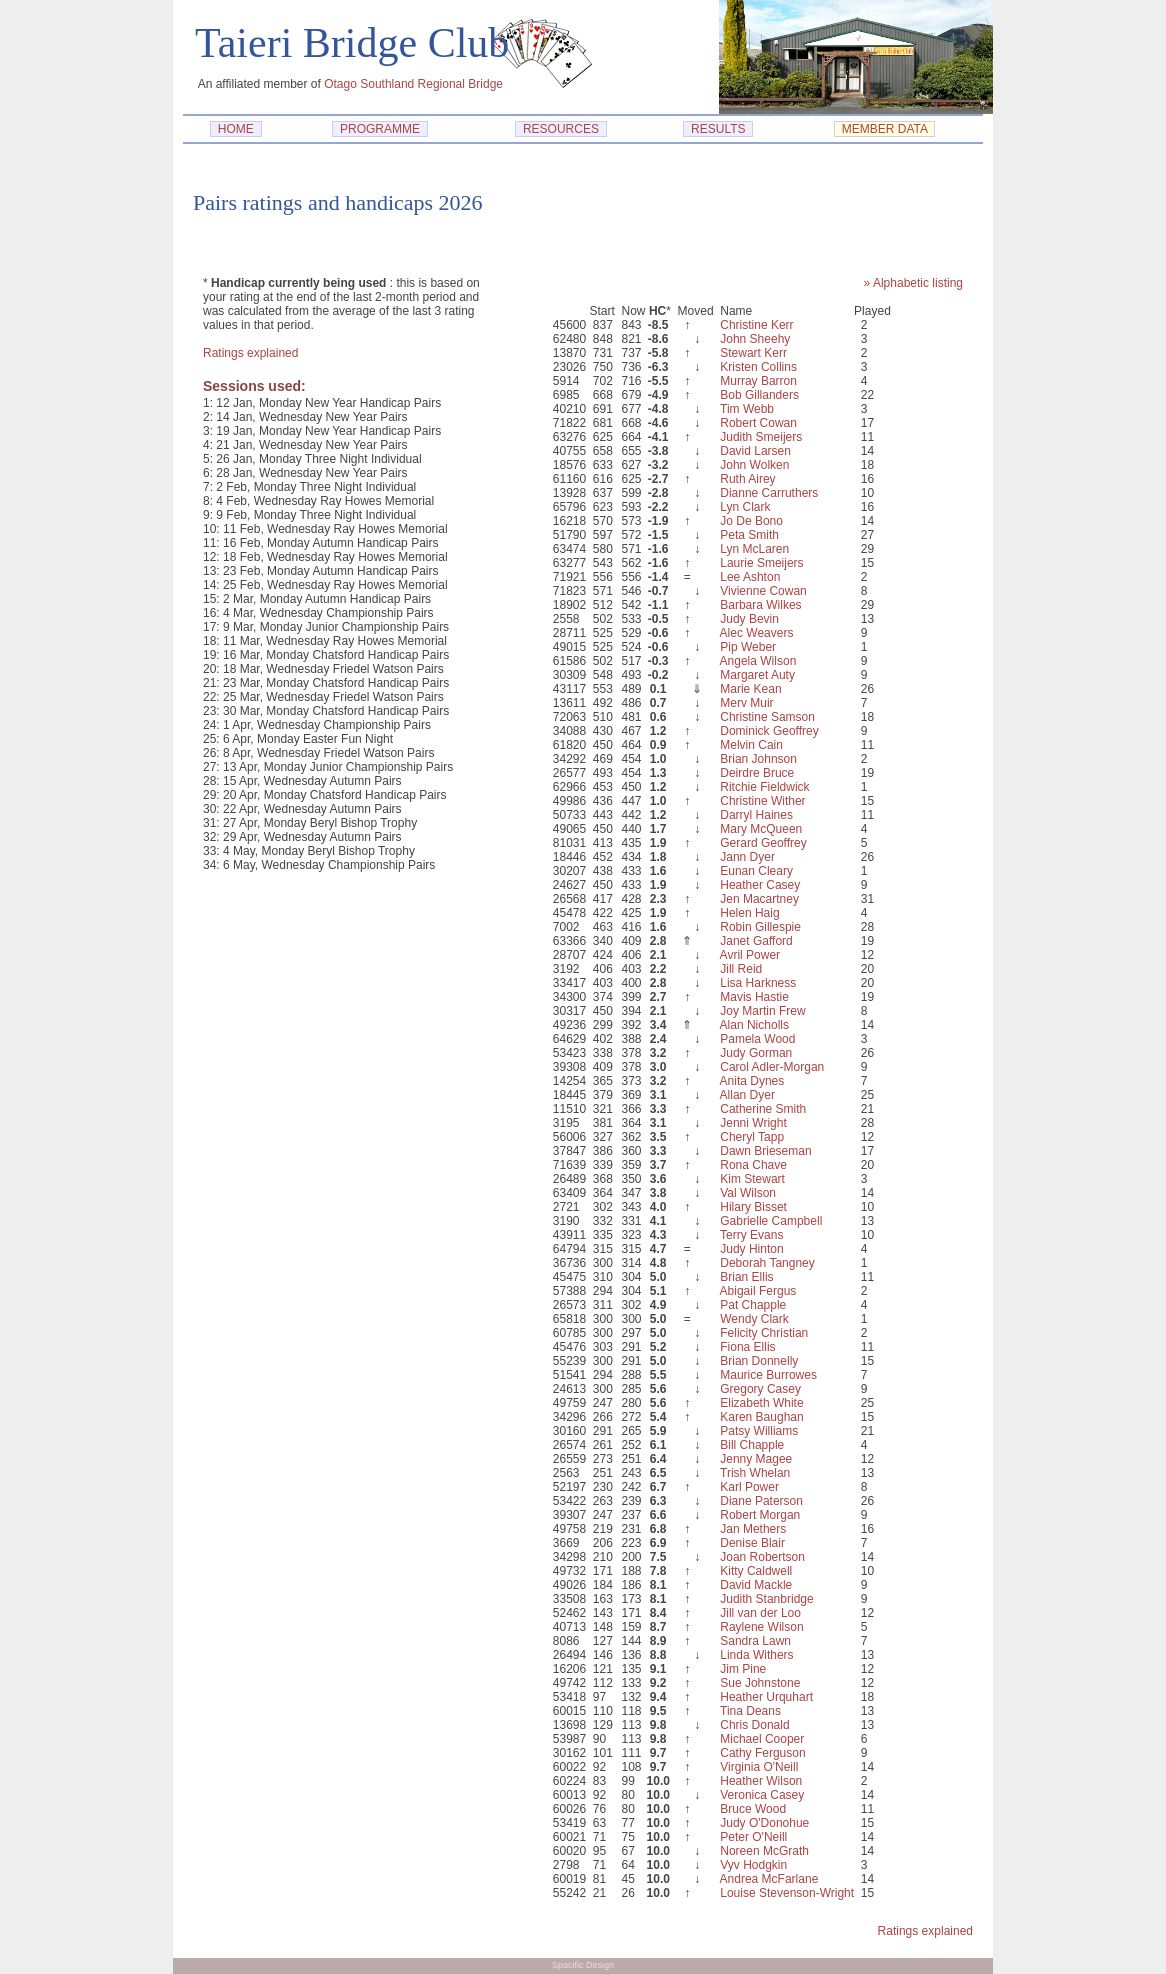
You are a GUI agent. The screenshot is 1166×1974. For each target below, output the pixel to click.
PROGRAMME (379, 129)
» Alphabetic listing (913, 283)
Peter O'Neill (753, 1837)
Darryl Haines (756, 815)
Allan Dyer (747, 1095)
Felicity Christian (764, 1333)
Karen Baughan (761, 1417)
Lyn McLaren (754, 549)
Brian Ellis (746, 1277)
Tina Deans (750, 1711)
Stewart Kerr (753, 353)
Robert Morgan (760, 1515)
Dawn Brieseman (765, 1151)
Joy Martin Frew (762, 1011)
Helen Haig (749, 913)
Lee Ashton (750, 577)
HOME (235, 129)
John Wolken (754, 465)
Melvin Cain (751, 745)
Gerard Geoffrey (763, 843)
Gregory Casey (760, 1389)
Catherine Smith (763, 1109)
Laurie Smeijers (761, 563)
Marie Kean (750, 689)
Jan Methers (753, 1529)
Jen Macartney (759, 899)
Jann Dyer (747, 857)
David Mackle (756, 1585)
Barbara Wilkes (760, 605)
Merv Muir (746, 703)
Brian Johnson (758, 759)
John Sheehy (755, 339)
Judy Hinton (751, 1249)
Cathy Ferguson (762, 1753)
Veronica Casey (762, 1795)
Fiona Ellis (747, 1347)
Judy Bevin (749, 619)
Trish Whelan (755, 1473)
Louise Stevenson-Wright (787, 1893)
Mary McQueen (761, 829)
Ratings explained (250, 353)
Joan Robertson (762, 1557)
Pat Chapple (753, 1305)
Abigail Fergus (758, 1291)
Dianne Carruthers (769, 493)
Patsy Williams (759, 1431)
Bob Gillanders (759, 395)
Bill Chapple (752, 1445)
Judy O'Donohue (764, 1823)
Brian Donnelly (759, 1361)
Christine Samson (767, 717)
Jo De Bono (751, 521)
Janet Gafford (756, 941)
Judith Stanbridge (766, 1599)
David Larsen (755, 451)
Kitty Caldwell (756, 1571)
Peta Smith (749, 535)
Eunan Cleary (756, 871)
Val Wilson (748, 1193)
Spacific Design (583, 1965)
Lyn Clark (745, 507)
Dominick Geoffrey (769, 731)
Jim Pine (743, 1669)
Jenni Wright (753, 1123)
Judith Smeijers (761, 437)
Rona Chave (753, 1165)
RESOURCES (560, 129)
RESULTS (718, 129)
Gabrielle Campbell (771, 1221)
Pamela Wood (757, 1039)
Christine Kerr (756, 325)
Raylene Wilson (761, 1627)
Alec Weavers (757, 633)
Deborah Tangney (767, 1263)
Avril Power (750, 955)
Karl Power (749, 1487)
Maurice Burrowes (768, 1375)
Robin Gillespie (760, 927)
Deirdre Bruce (757, 773)
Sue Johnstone (760, 1683)
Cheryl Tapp (752, 1137)
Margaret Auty (757, 675)
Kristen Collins (758, 367)
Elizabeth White (761, 1403)
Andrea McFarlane (769, 1879)
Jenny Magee (756, 1459)
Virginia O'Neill (759, 1767)
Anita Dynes (752, 1081)
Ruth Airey (747, 479)
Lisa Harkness (758, 983)
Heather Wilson (761, 1781)
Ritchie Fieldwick (764, 787)
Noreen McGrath (764, 1851)
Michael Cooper (762, 1739)
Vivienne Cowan (763, 591)
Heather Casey (760, 885)
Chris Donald (754, 1725)
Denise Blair (752, 1543)
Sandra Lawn (755, 1641)
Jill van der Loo (760, 1613)
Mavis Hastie (754, 997)
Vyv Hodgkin (753, 1865)
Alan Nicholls (754, 1025)
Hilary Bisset (753, 1207)
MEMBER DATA (884, 129)
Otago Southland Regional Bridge (413, 84)
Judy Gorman (756, 1053)
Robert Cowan (758, 423)
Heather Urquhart (766, 1697)
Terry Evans (751, 1235)
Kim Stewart (752, 1179)
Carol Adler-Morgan (772, 1067)
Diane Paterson (761, 1501)
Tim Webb (747, 409)
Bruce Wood (753, 1809)
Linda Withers (756, 1655)
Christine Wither (762, 801)
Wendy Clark (754, 1319)
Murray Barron (758, 381)
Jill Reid (741, 969)
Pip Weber (748, 647)
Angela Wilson (758, 661)
